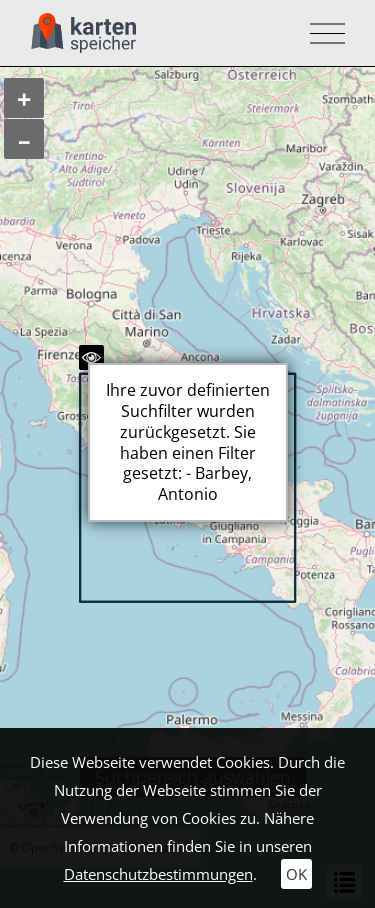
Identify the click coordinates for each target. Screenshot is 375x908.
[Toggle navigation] (321, 33)
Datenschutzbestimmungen (158, 874)
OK (296, 874)
